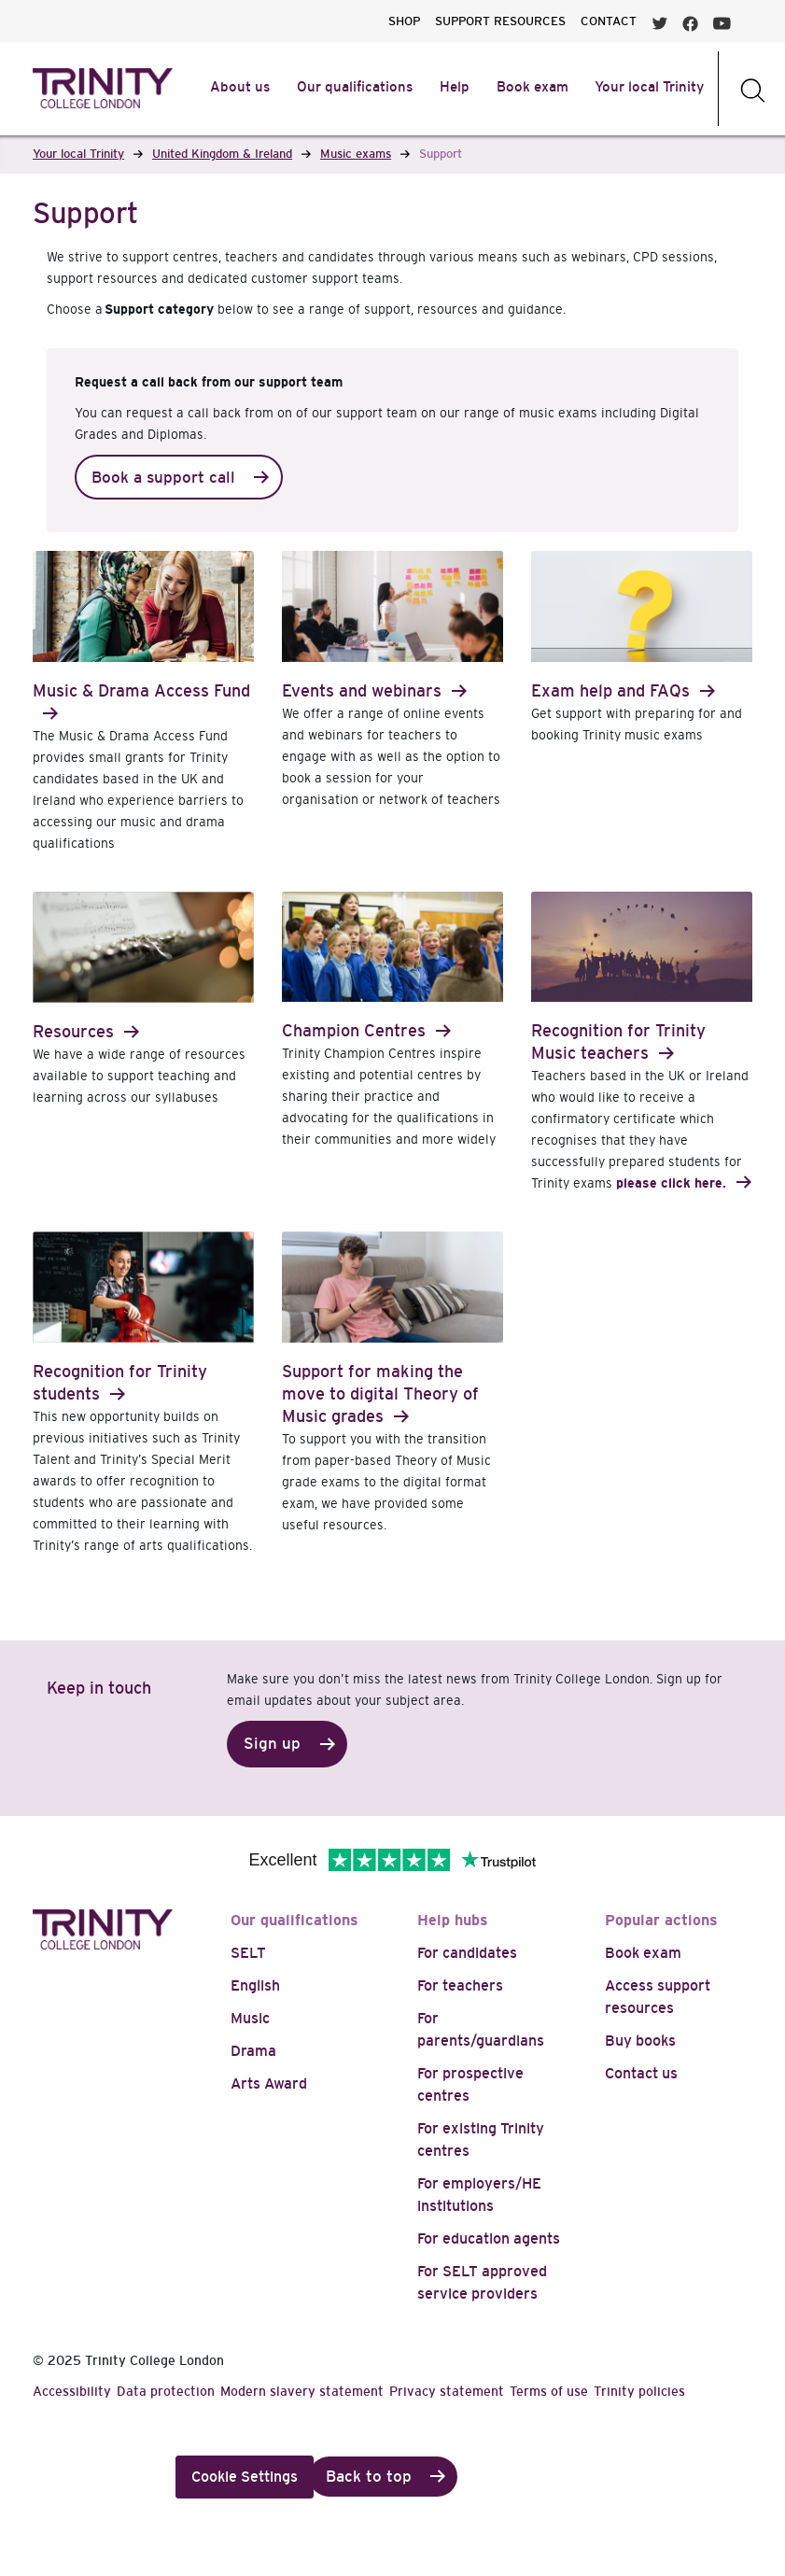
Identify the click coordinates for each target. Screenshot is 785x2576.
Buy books (640, 2040)
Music (250, 2018)
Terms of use (549, 2391)
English (255, 1985)
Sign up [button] (272, 1744)
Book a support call (163, 477)
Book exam (643, 1953)
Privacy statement (446, 2391)
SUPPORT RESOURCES (500, 21)
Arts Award (269, 2083)
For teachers (460, 1985)
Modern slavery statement (302, 2391)
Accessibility (72, 2391)
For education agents (488, 2238)
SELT (248, 1953)
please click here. (671, 1182)
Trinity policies (639, 2391)
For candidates (467, 1953)
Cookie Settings (244, 2477)
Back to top (369, 2476)
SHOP (404, 21)
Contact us (641, 2073)
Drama (253, 2051)
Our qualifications (294, 1920)
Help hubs (452, 1920)
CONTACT (609, 21)
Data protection (166, 2391)
